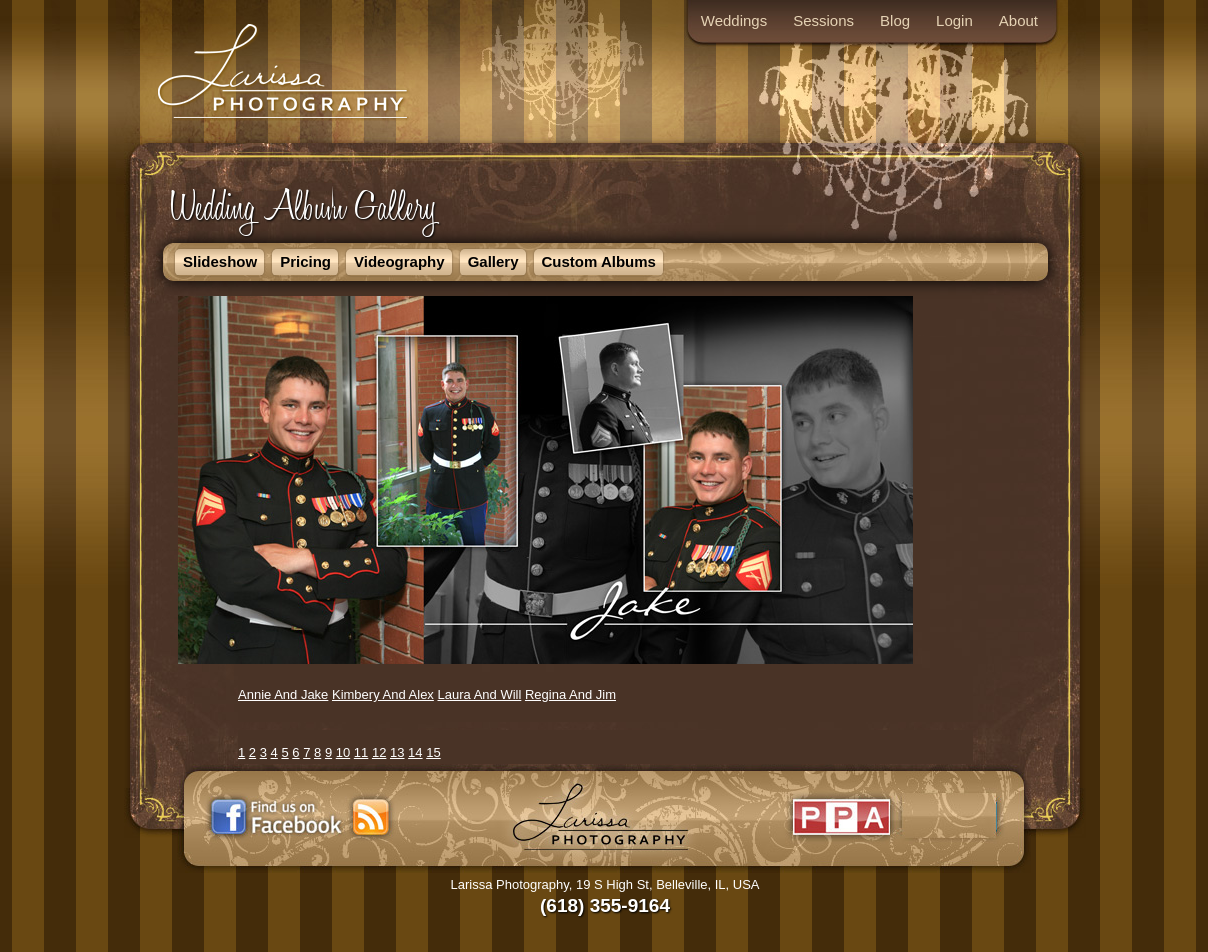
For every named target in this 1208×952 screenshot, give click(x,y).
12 (379, 752)
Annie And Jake (283, 694)
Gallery (493, 261)
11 (361, 752)
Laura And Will (480, 694)
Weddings (734, 20)
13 (397, 752)
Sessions (823, 20)
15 (433, 752)
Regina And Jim (570, 694)
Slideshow (220, 261)
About (1018, 20)
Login (954, 20)
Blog (895, 20)
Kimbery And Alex (383, 694)
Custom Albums (599, 261)
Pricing (305, 261)
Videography (399, 261)
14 (415, 752)
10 (343, 752)
